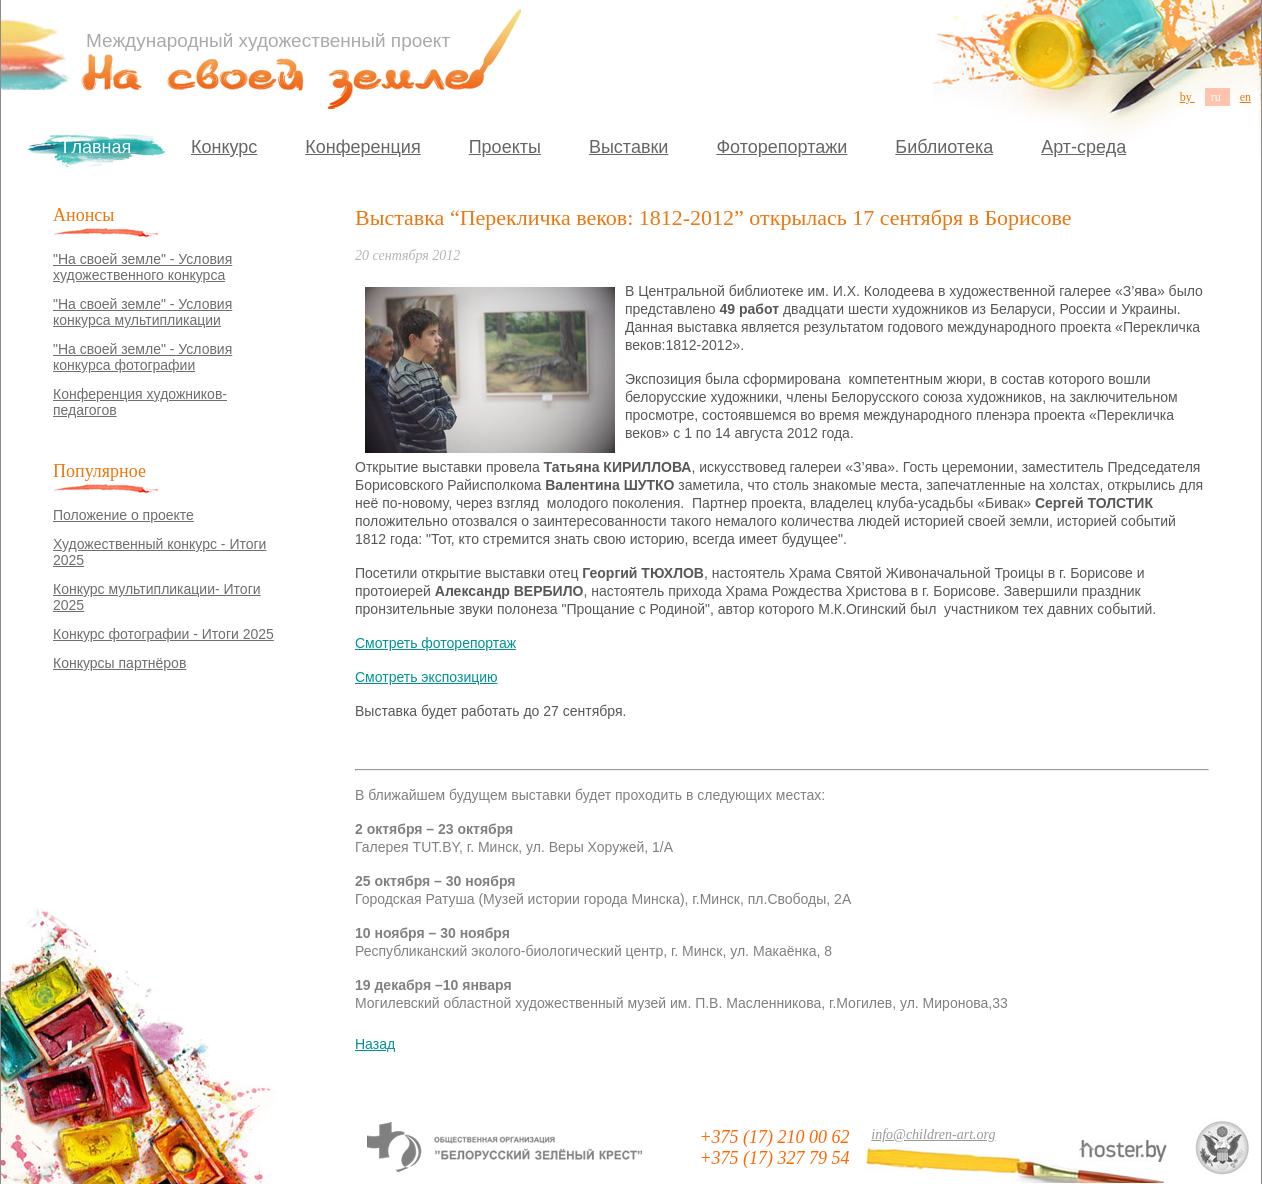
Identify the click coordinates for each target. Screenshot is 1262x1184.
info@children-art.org (933, 1134)
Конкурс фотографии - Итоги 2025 (163, 634)
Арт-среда (1083, 147)
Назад (375, 1044)
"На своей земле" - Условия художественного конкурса (142, 267)
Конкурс (224, 147)
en (1245, 97)
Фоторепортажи (781, 147)
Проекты (505, 147)
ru (1217, 97)
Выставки (629, 147)
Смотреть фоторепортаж (435, 643)
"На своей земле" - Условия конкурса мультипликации (142, 312)
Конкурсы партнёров (119, 663)
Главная (97, 147)
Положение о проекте (123, 515)
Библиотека (944, 147)
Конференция (362, 147)
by (1187, 97)
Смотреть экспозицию (426, 677)
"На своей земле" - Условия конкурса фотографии (142, 357)
